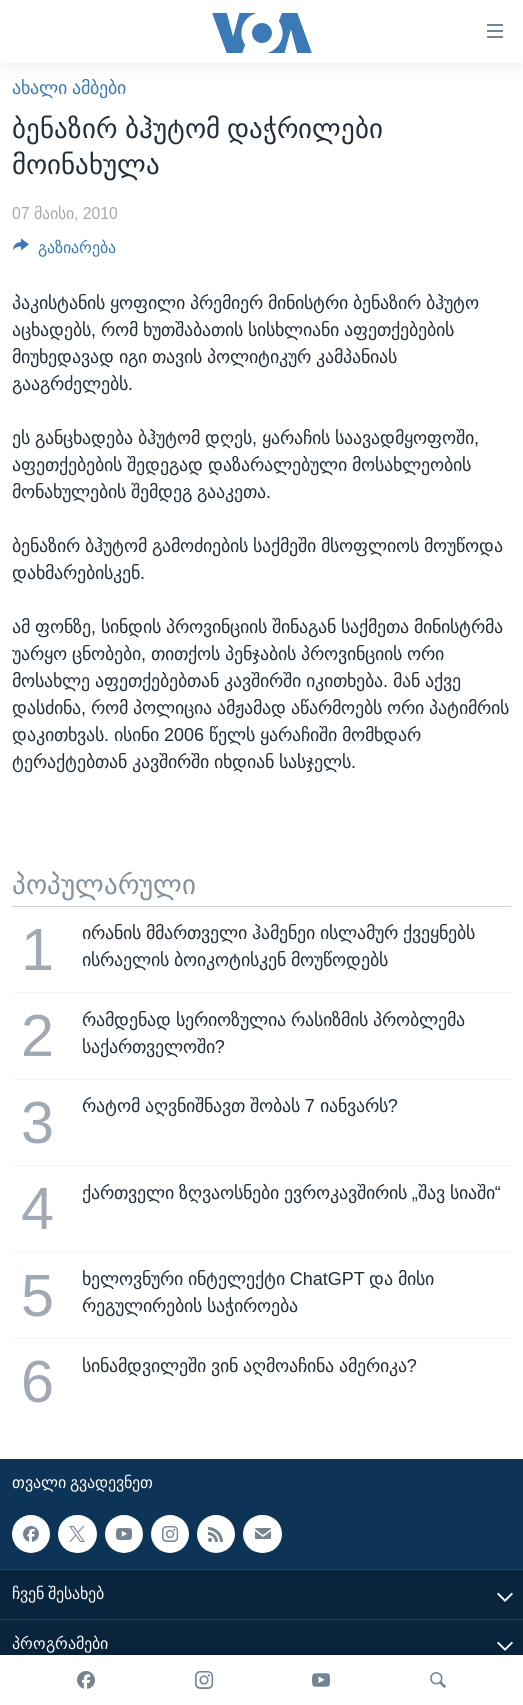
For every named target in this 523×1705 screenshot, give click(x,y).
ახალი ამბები (69, 88)
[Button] (64, 252)
